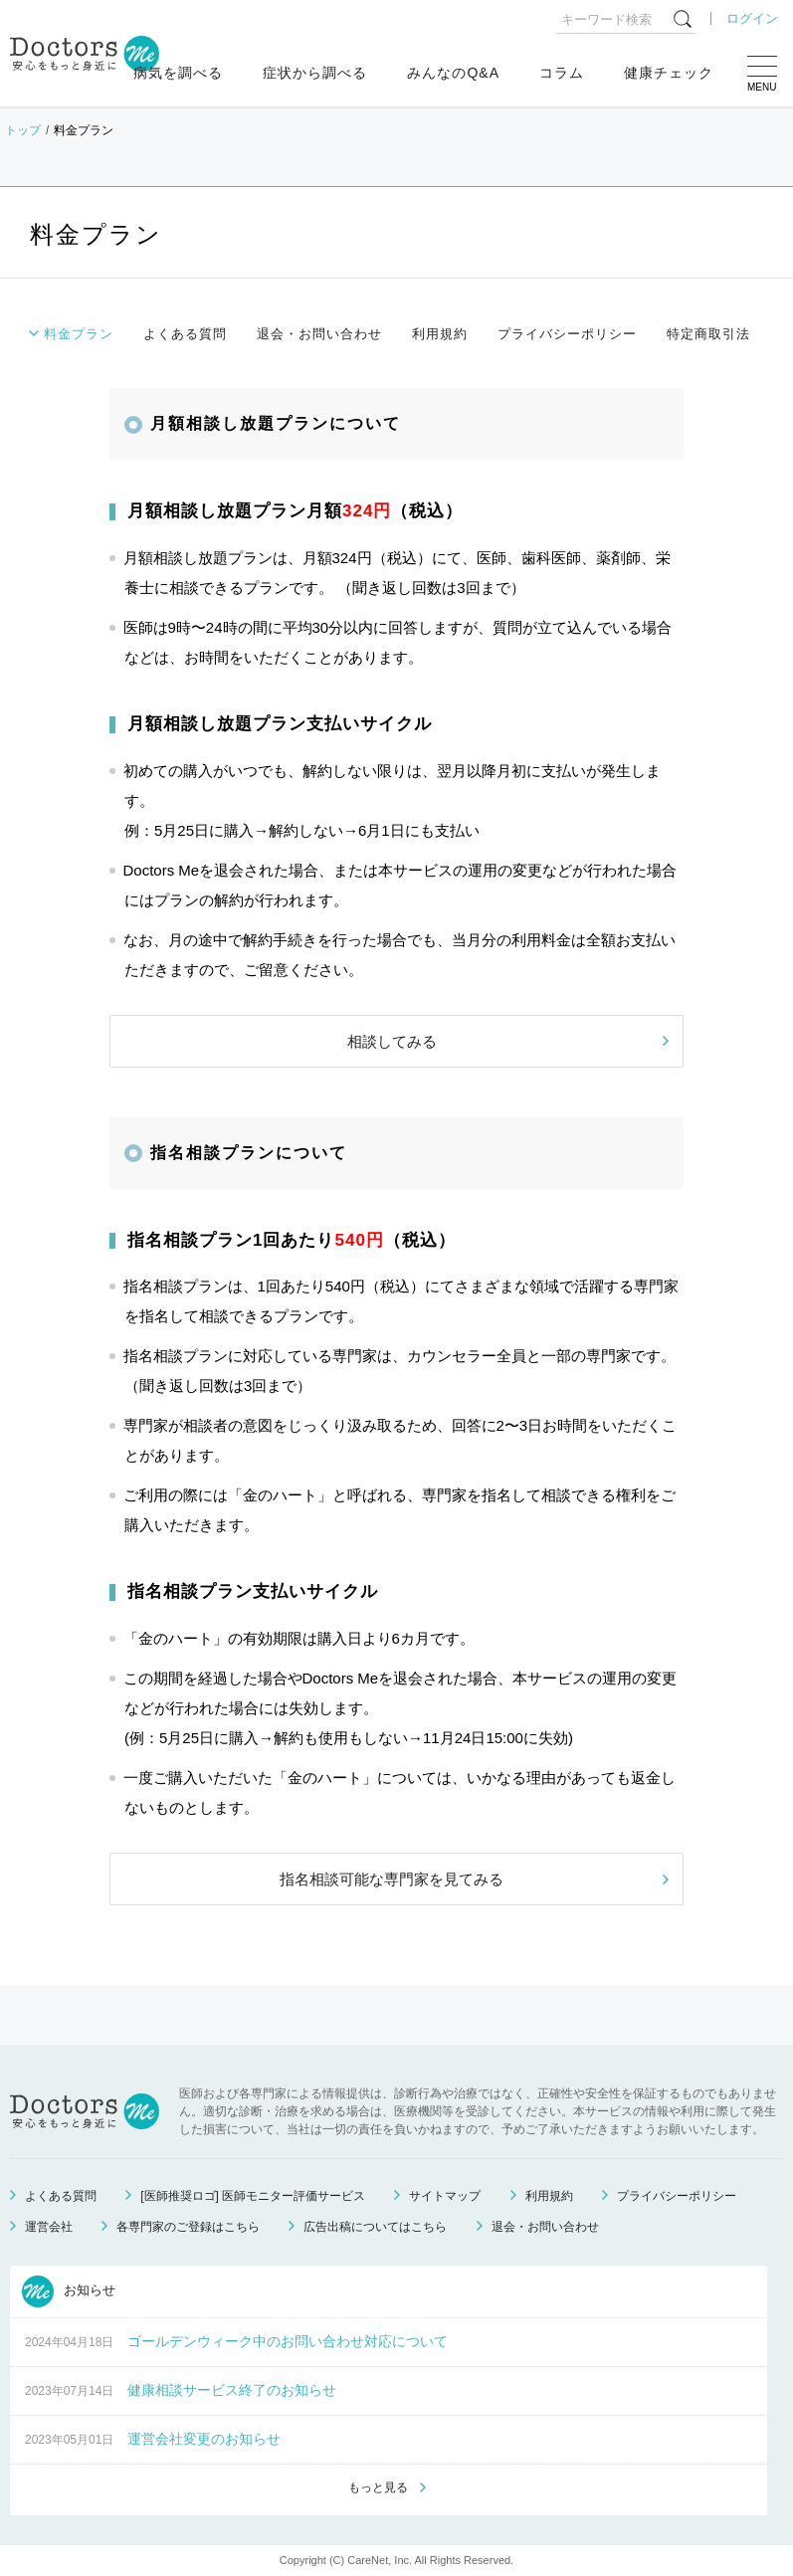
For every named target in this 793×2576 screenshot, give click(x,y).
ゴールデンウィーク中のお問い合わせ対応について (287, 2341)
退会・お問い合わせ (319, 333)
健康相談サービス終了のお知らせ (231, 2390)
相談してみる (392, 1041)
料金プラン (78, 333)
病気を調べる (178, 73)
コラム (561, 73)
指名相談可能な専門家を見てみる (391, 1879)
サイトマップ (445, 2196)
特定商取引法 (708, 333)
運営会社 (49, 2227)
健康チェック (668, 73)
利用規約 (440, 333)
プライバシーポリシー (567, 333)
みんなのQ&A (453, 73)
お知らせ (68, 2291)
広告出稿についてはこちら (375, 2227)
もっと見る (378, 2487)
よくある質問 (185, 333)
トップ (23, 130)
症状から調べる (315, 73)
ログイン (752, 18)
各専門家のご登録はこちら (188, 2227)
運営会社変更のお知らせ (204, 2439)
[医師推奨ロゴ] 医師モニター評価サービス (252, 2196)
